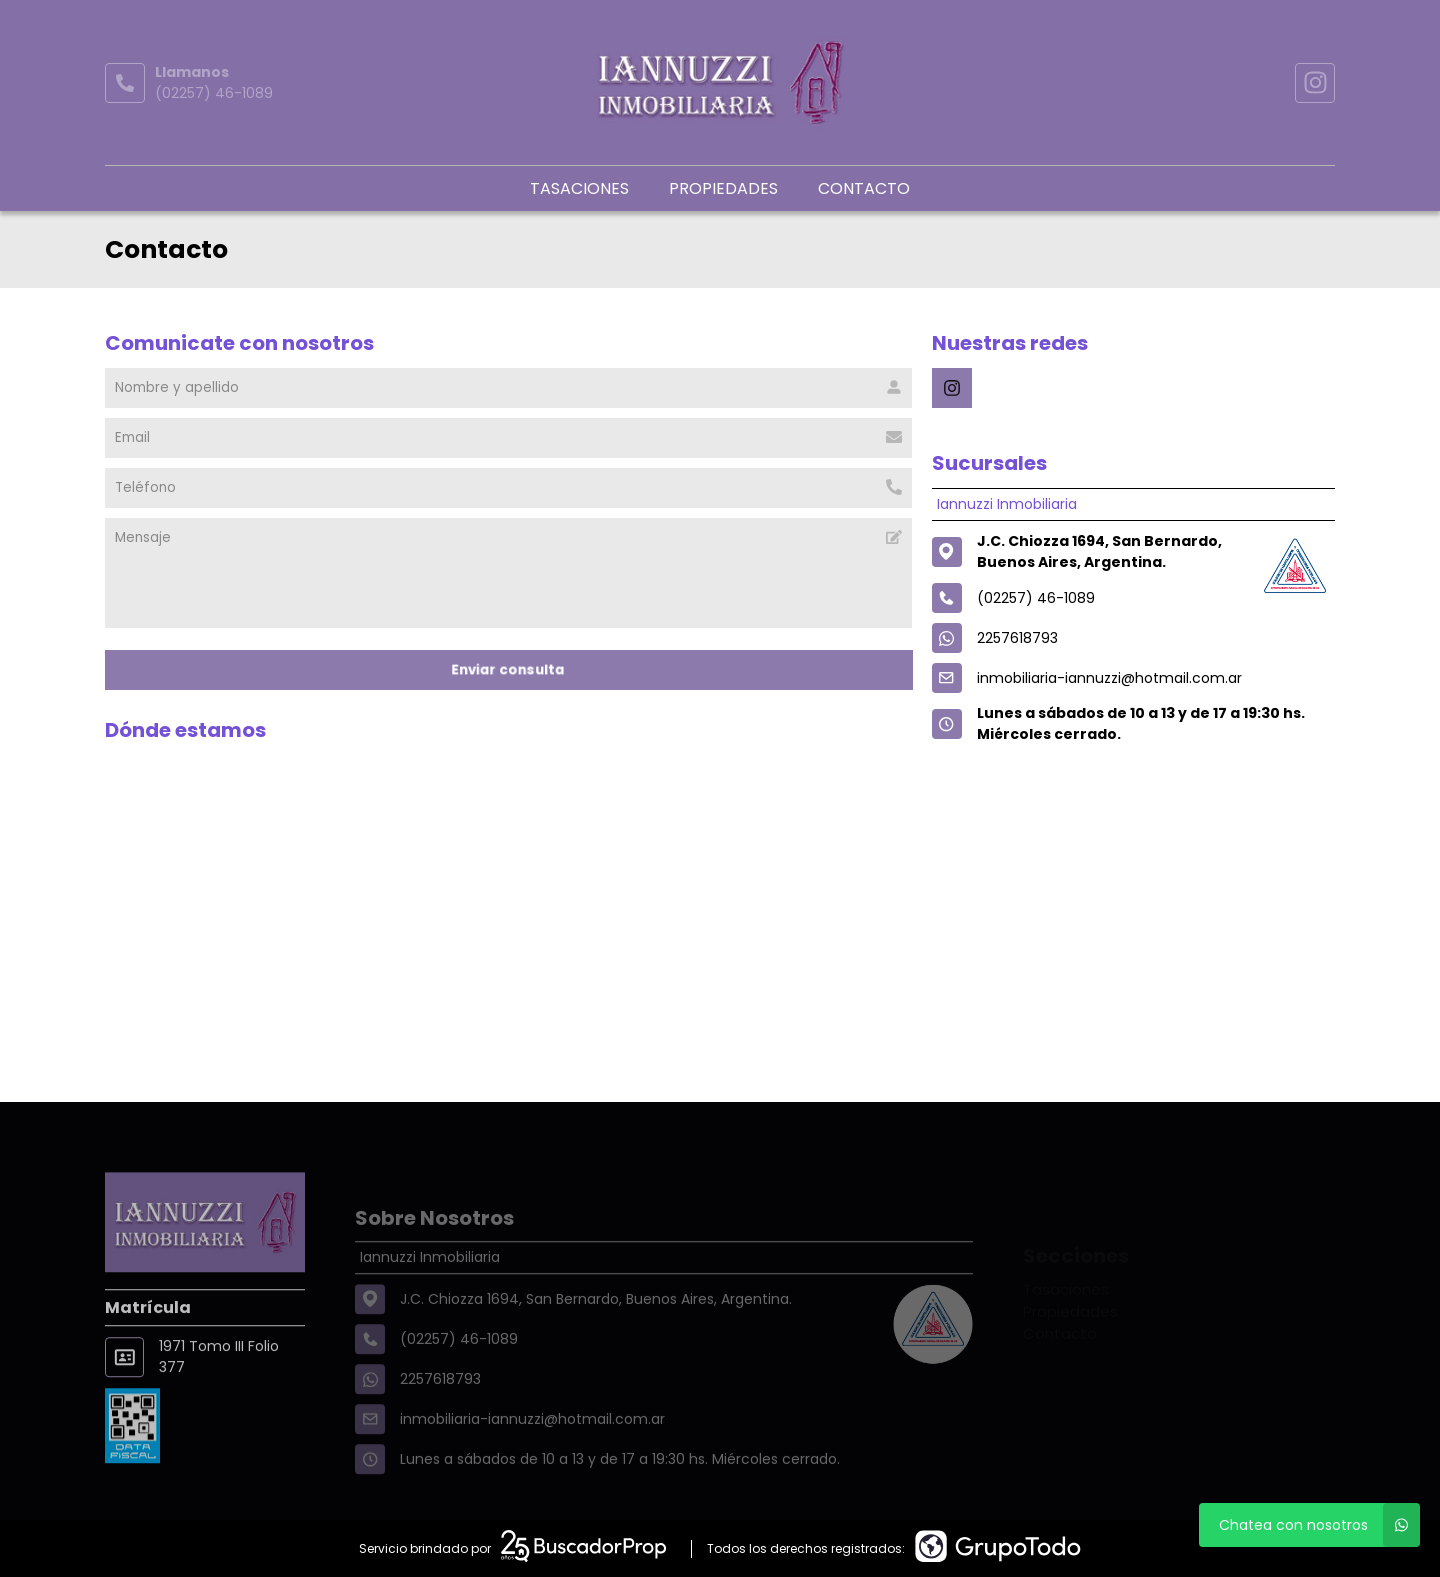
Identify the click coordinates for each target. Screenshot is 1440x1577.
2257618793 (1017, 638)
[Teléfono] (508, 488)
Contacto (864, 188)
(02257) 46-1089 (214, 93)
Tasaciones (579, 188)
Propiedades (723, 188)
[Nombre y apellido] (508, 388)
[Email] (508, 438)
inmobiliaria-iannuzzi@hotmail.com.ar (1109, 678)
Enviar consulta (508, 669)
